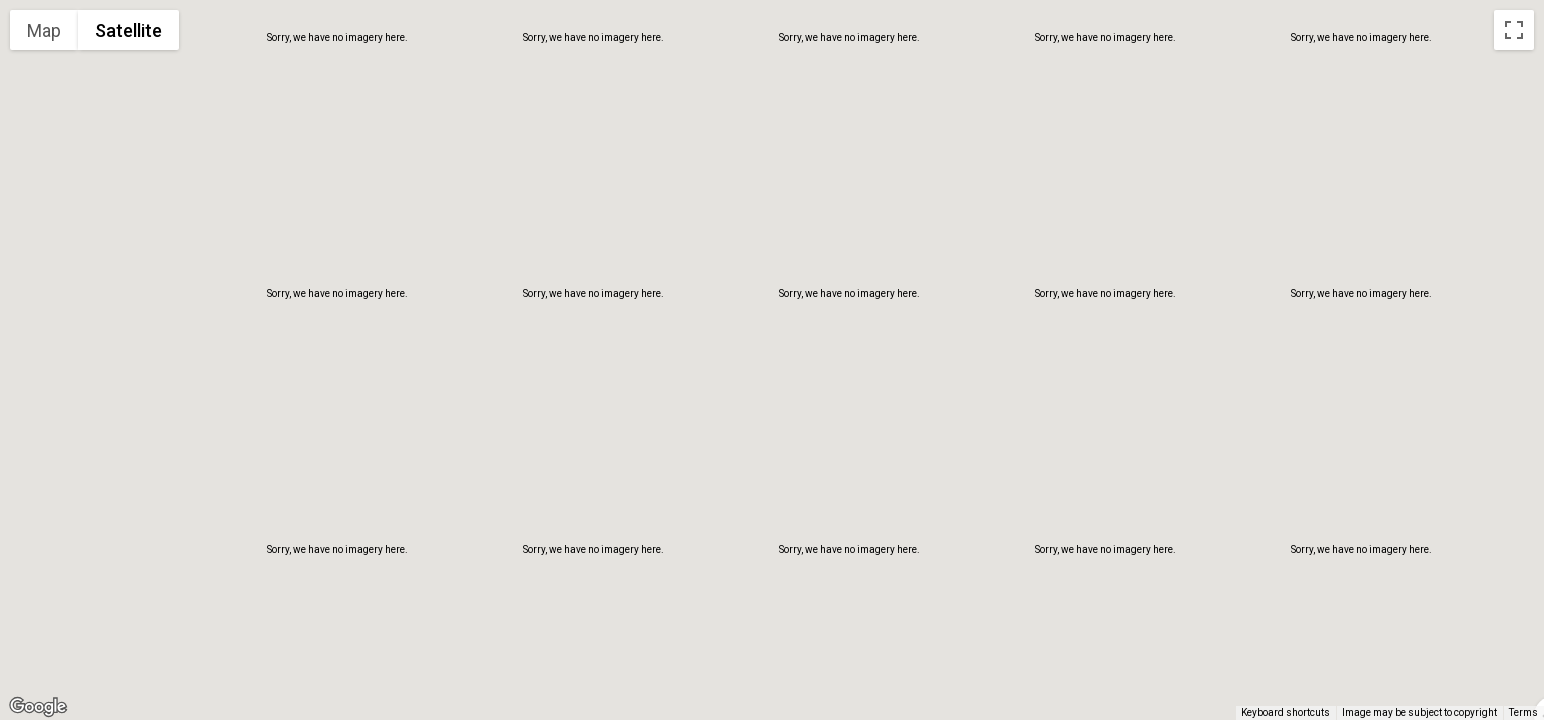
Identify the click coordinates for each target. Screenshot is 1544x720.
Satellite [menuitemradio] (128, 30)
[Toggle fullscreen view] (1514, 30)
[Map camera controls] (1514, 604)
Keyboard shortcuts (1285, 712)
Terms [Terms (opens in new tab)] (1523, 712)
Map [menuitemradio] (44, 30)
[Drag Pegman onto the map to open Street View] (1514, 676)
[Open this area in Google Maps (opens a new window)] (38, 707)
